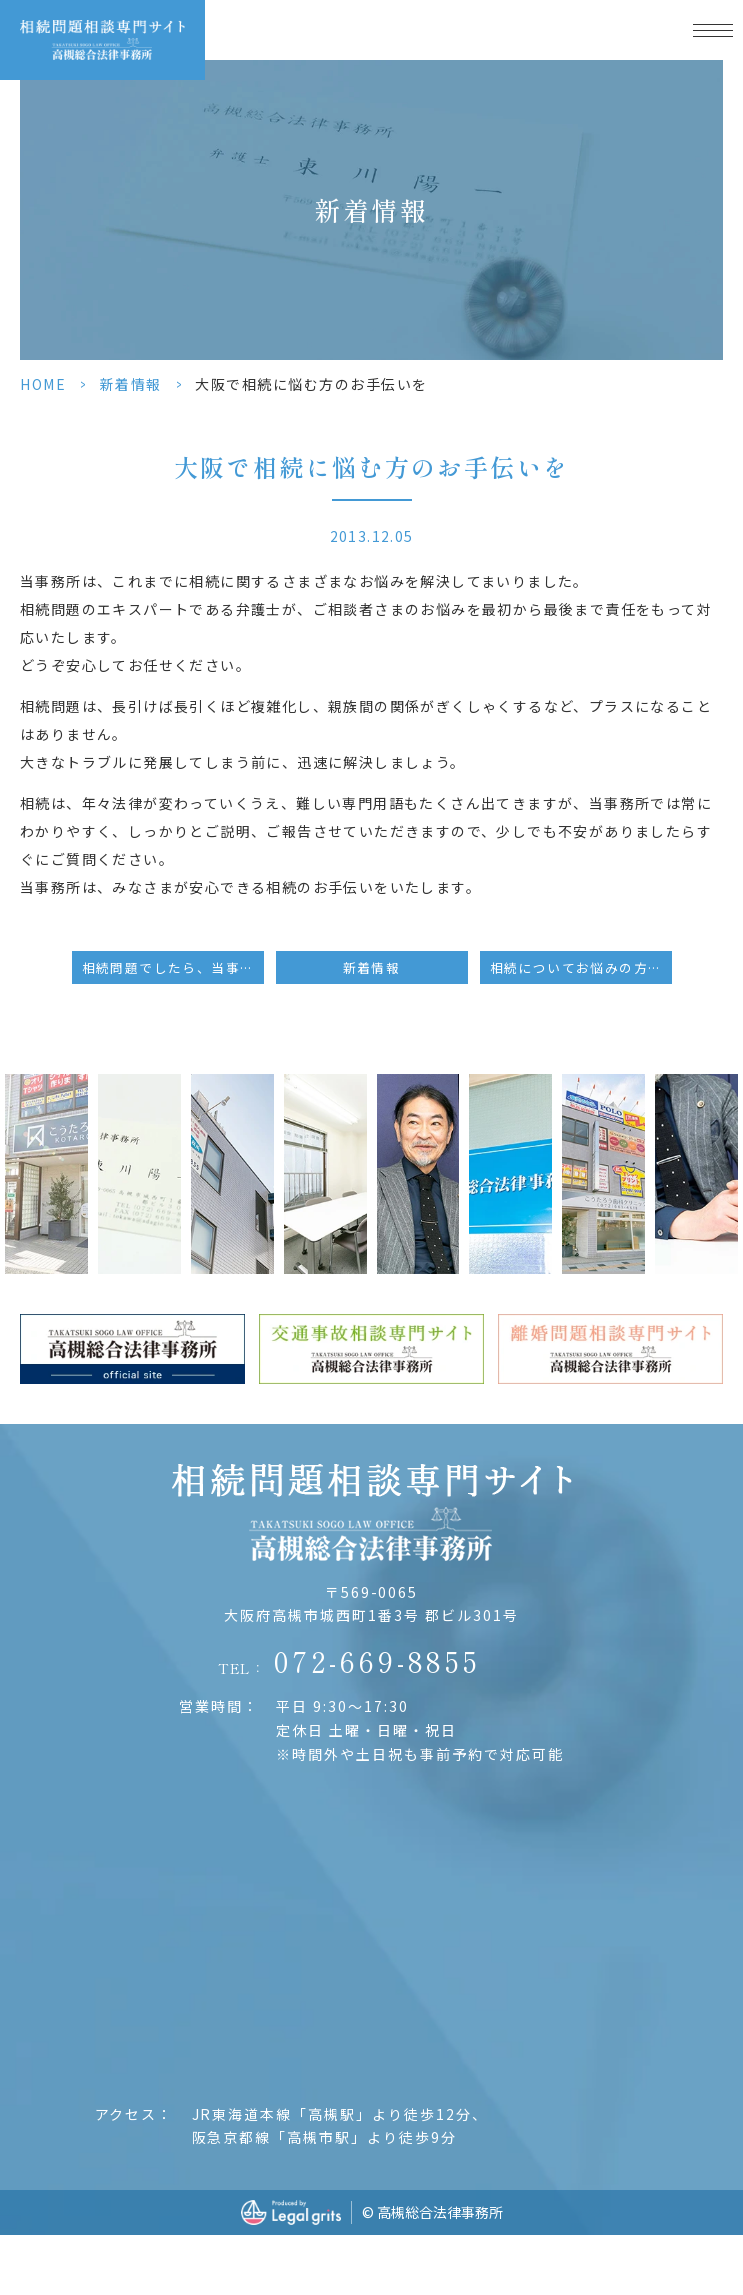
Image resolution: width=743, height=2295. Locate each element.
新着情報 (131, 384)
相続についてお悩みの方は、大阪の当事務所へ (581, 967)
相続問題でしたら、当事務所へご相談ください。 (173, 967)
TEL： (349, 1661)
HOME (43, 384)
